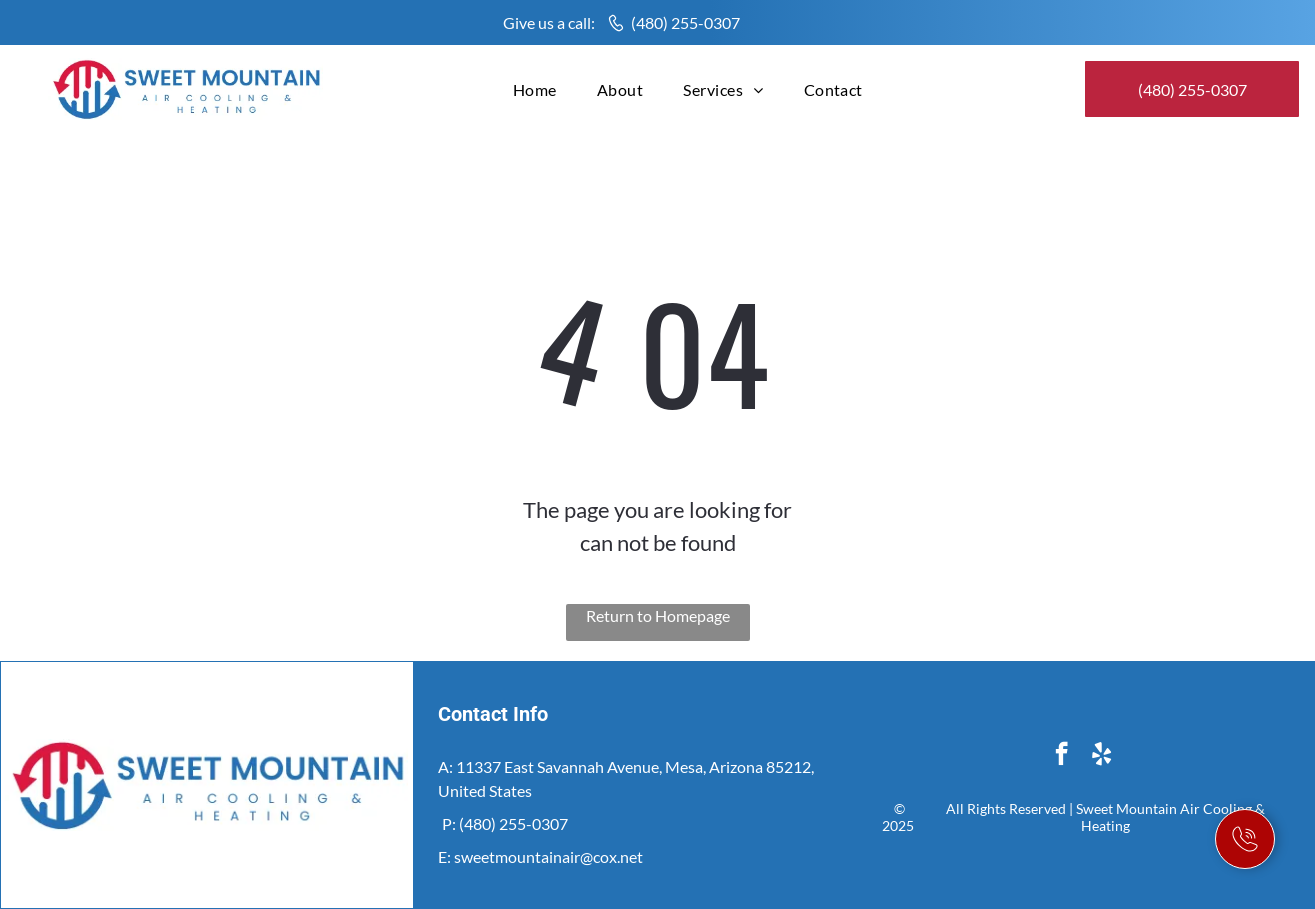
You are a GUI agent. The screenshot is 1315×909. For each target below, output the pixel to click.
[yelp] (1101, 756)
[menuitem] (535, 89)
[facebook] (1061, 756)
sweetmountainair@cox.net (548, 856)
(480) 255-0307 (685, 22)
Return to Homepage (658, 615)
